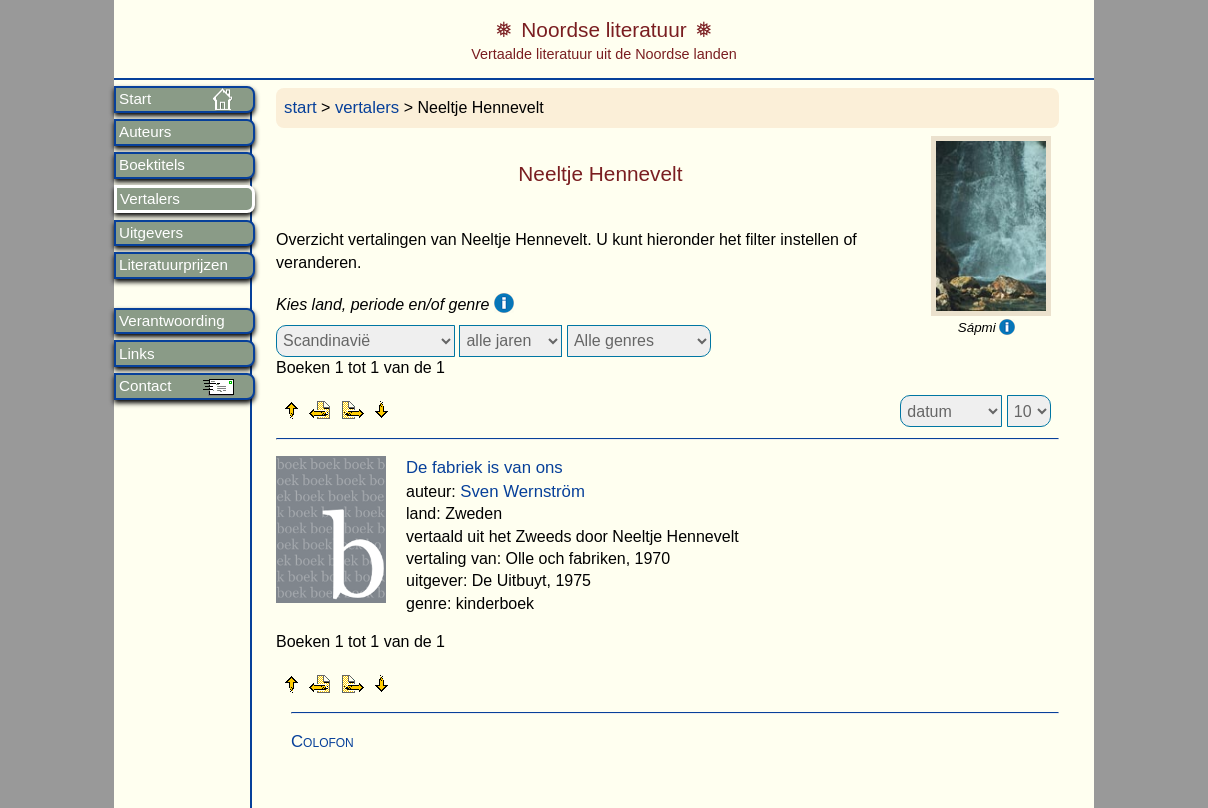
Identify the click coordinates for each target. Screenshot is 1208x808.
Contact (145, 386)
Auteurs (145, 132)
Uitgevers (151, 233)
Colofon (322, 741)
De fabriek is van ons (484, 467)
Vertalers (150, 199)
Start (135, 99)
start (300, 107)
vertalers (367, 107)
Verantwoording (172, 321)
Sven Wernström (522, 491)
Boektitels (152, 165)
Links (136, 354)
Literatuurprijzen (173, 265)
